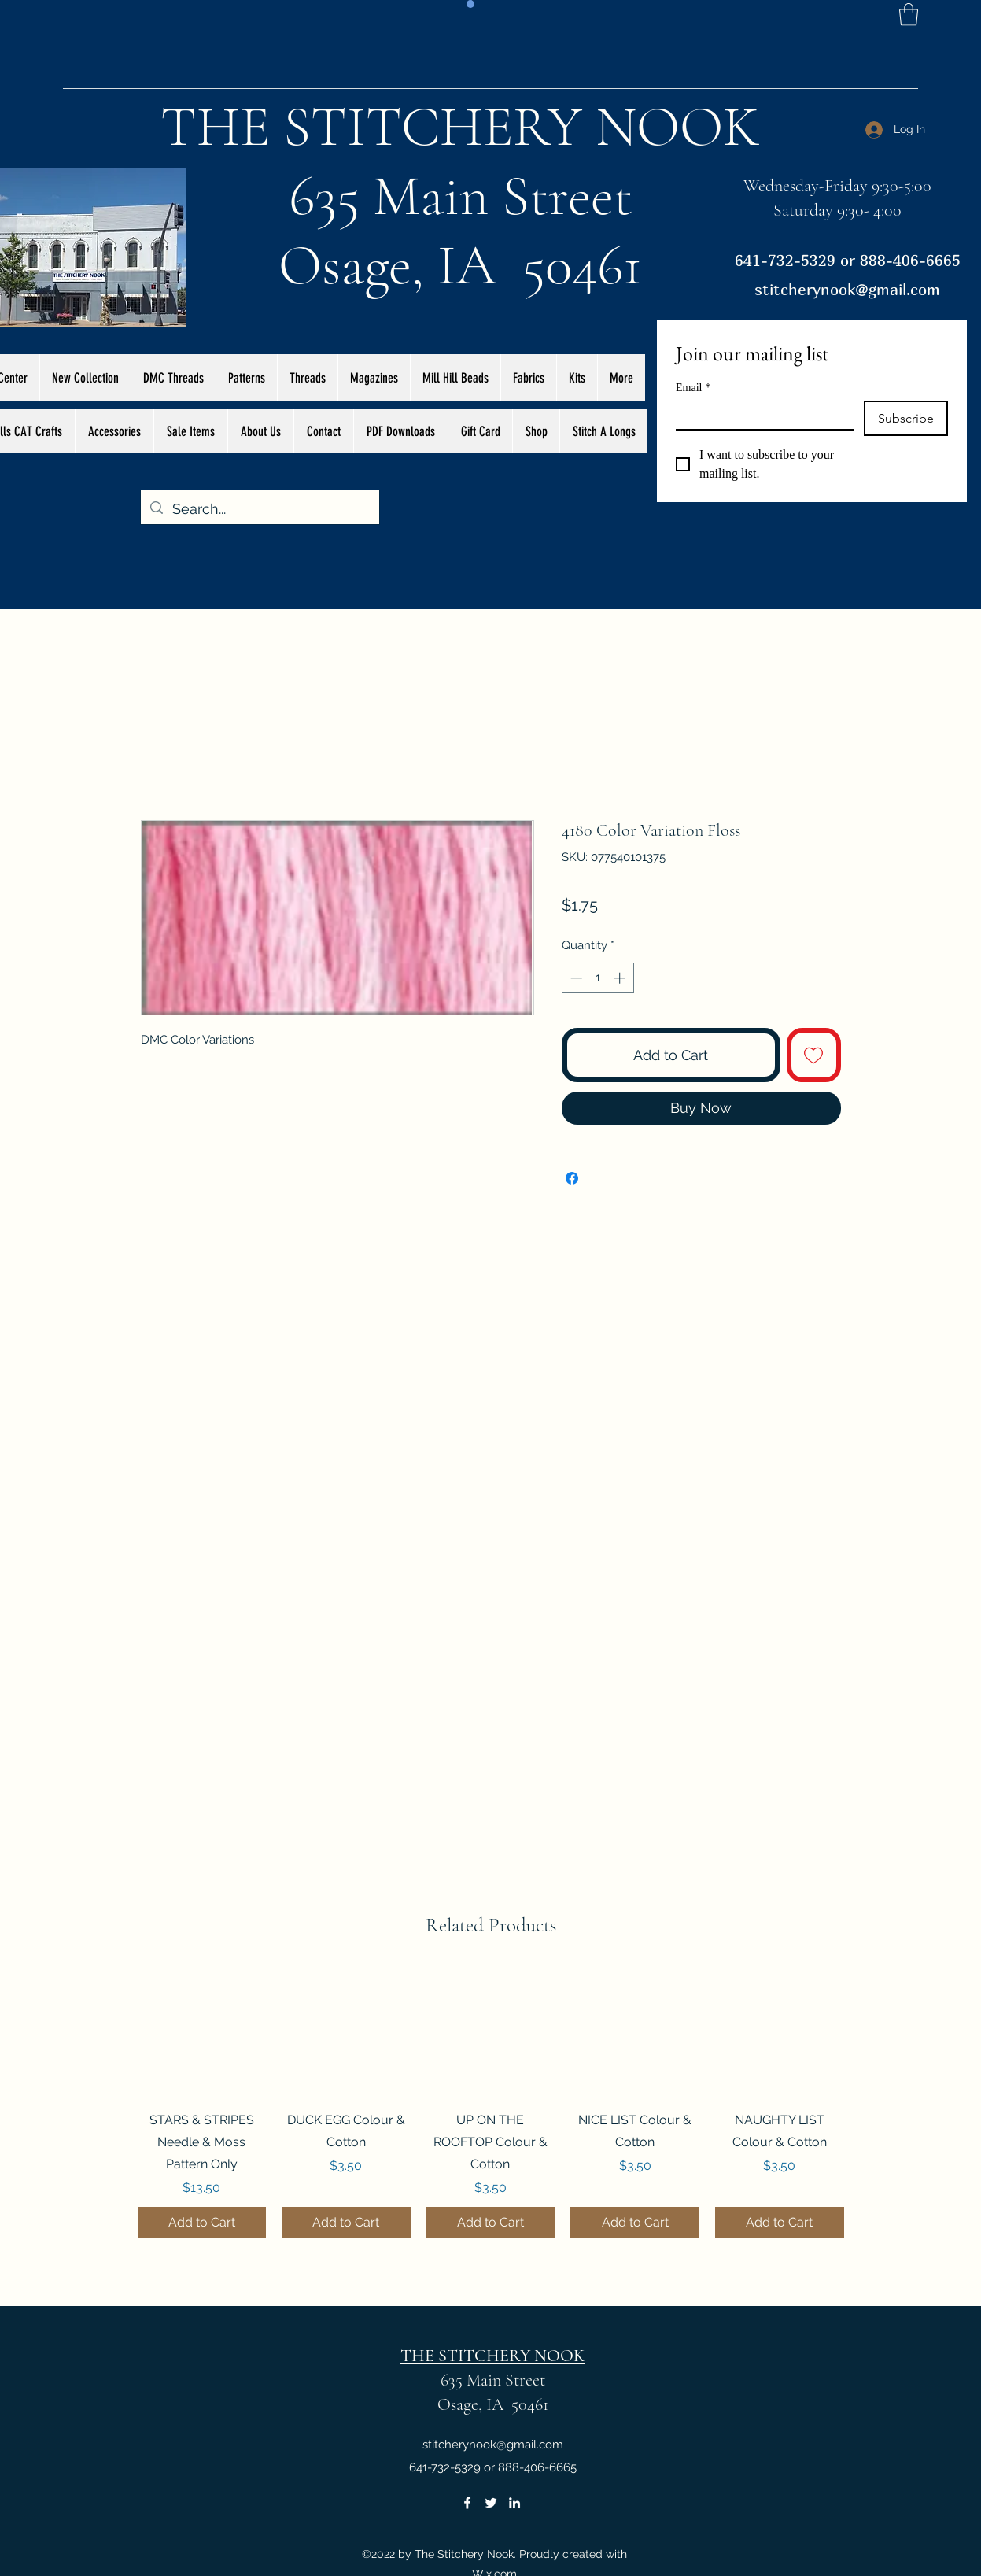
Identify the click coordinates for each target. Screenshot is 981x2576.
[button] (908, 14)
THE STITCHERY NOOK (460, 126)
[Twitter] (491, 2503)
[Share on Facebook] (571, 1178)
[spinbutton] (597, 977)
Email (693, 387)
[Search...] (259, 509)
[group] (490, 2104)
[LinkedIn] (514, 2503)
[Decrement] (574, 977)
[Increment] (621, 977)
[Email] (760, 415)
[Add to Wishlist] (814, 1055)
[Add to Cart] (202, 2222)
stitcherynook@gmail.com (847, 289)
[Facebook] (467, 2503)
